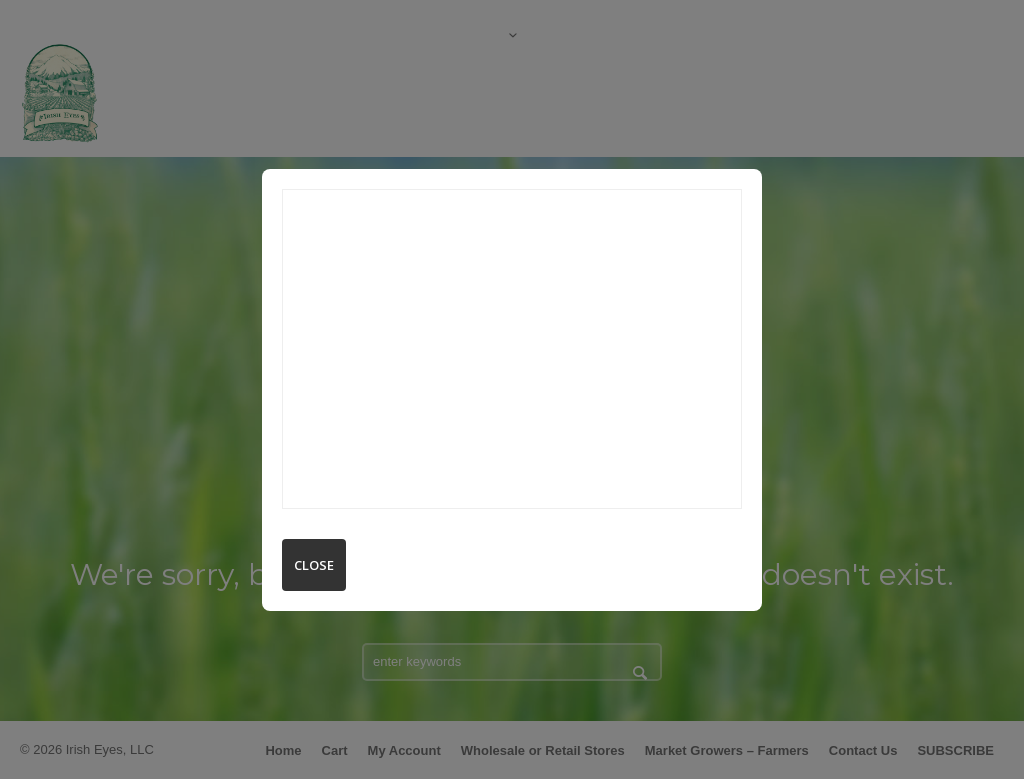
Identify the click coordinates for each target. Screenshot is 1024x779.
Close (314, 565)
